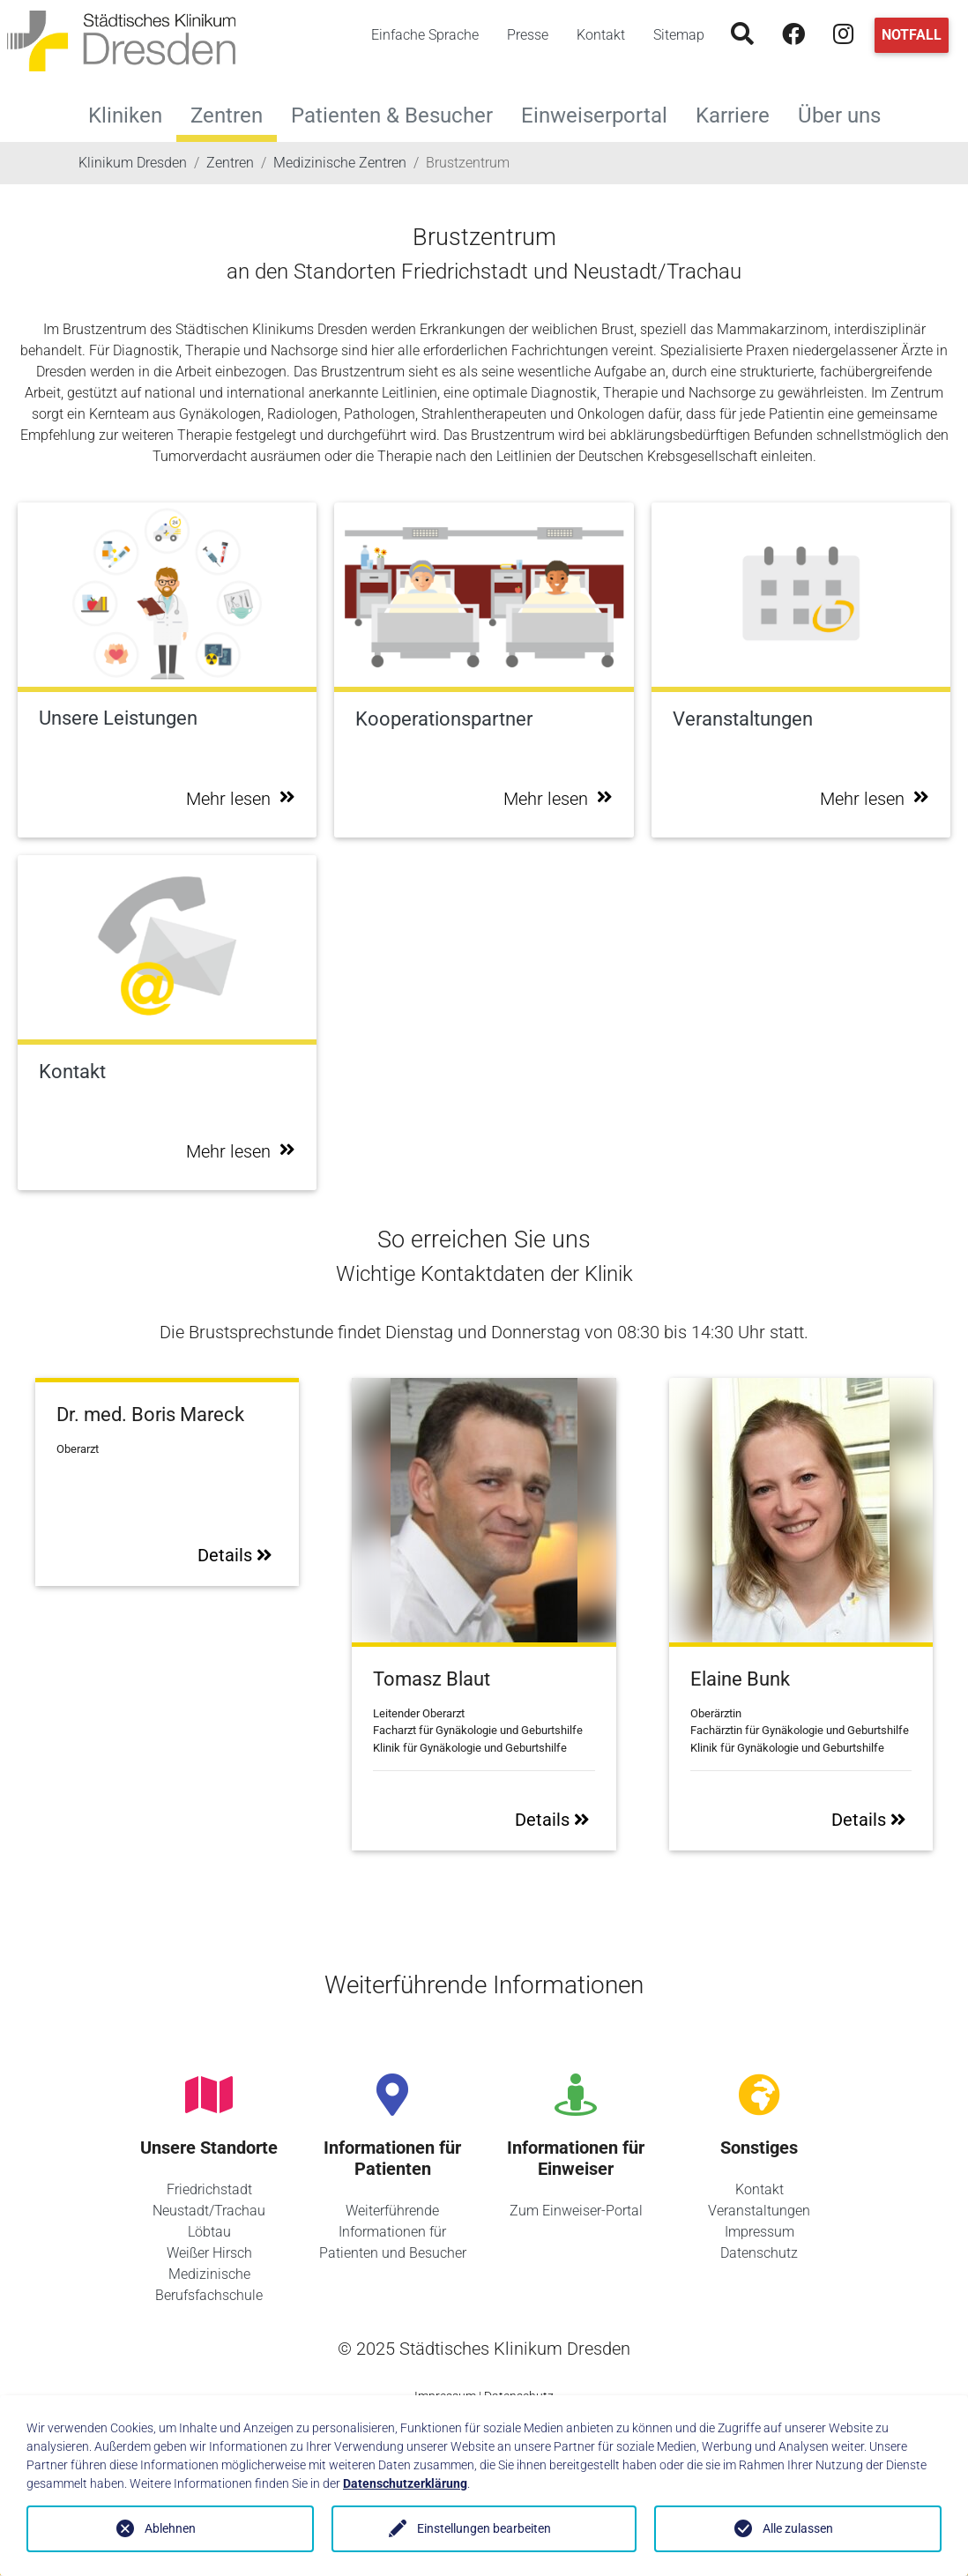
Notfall (912, 34)
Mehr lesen (240, 798)
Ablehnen (170, 2528)
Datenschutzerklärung (405, 2483)
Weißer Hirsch (209, 2253)
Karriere (740, 113)
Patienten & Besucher (399, 113)
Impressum (759, 2231)
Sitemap (678, 34)
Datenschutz (759, 2253)
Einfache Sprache (425, 34)
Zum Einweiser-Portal (576, 2210)
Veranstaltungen (759, 2210)
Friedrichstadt (209, 2189)
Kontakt (601, 34)
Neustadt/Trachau (209, 2210)
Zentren (226, 115)
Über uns (846, 113)
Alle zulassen (798, 2528)
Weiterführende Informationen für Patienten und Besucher (392, 2231)
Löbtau (209, 2231)
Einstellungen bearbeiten (484, 2528)
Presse (527, 34)
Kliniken (132, 113)
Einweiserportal (601, 113)
